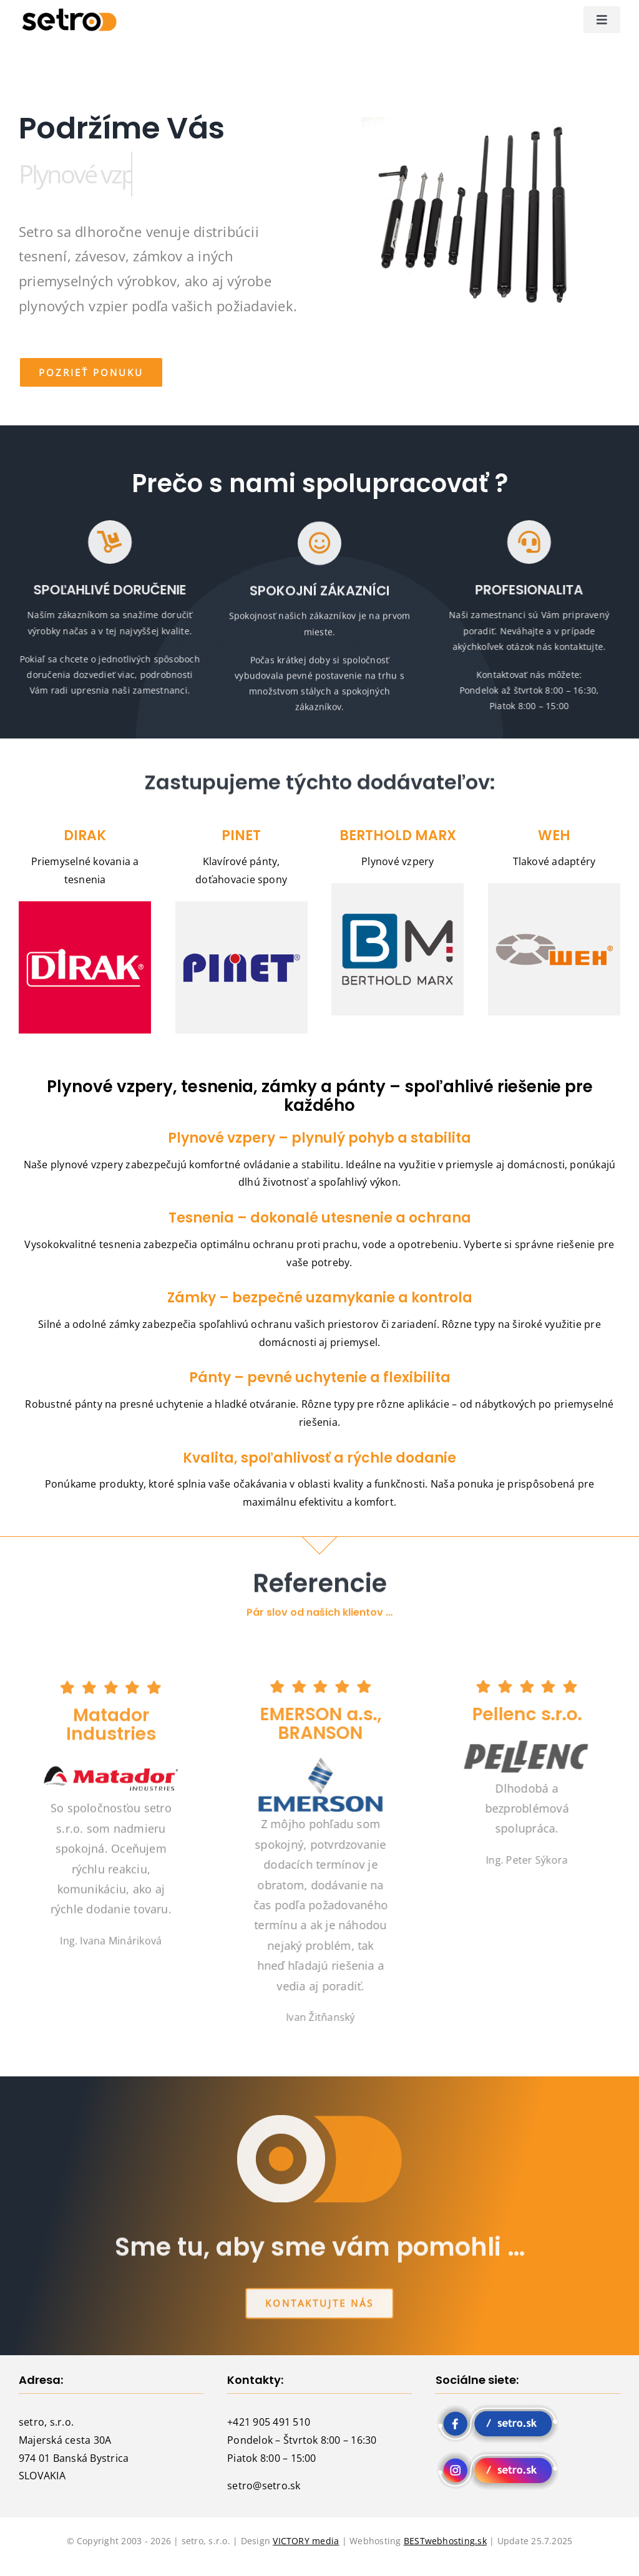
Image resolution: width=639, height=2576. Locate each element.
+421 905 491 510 (268, 2422)
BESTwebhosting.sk (445, 2541)
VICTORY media (306, 2541)
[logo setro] (67, 12)
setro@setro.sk (263, 2485)
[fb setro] (498, 2408)
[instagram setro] (498, 2455)
